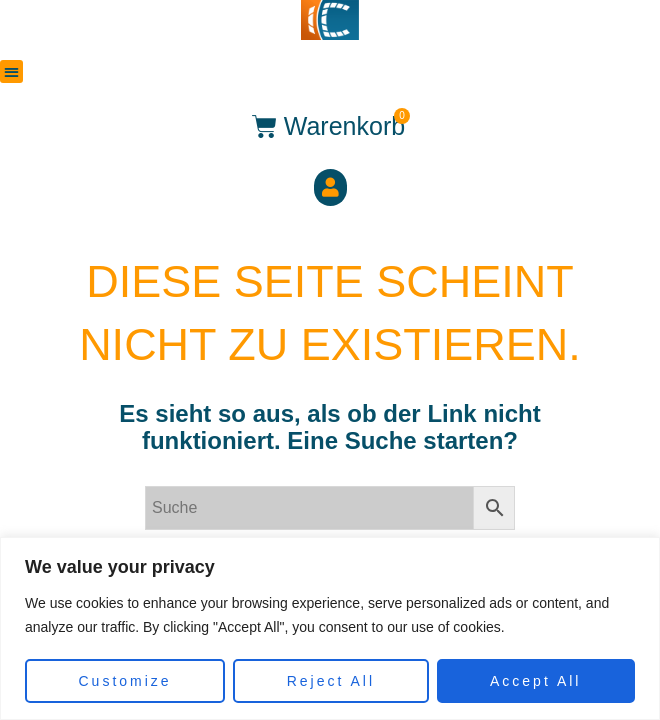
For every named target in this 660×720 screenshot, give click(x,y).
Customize (125, 681)
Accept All (535, 681)
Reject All (331, 681)
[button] (11, 71)
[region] (330, 628)
